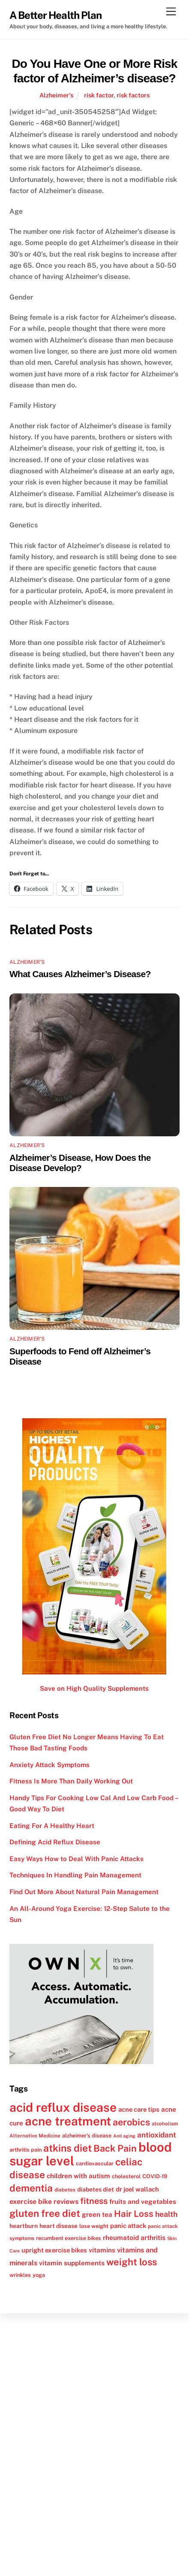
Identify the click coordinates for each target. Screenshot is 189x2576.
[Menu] (171, 11)
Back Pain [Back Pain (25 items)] (115, 2148)
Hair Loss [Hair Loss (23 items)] (133, 2213)
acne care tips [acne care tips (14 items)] (138, 2109)
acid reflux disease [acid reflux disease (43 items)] (63, 2107)
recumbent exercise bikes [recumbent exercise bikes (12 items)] (68, 2238)
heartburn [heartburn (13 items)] (23, 2225)
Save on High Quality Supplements (94, 1688)
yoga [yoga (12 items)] (39, 2275)
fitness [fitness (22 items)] (94, 2201)
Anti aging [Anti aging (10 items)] (124, 2135)
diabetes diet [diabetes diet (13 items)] (95, 2189)
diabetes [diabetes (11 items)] (64, 2190)
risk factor (99, 95)
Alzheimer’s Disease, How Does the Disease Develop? (80, 1163)
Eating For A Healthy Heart (51, 1825)
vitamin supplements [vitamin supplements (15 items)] (72, 2263)
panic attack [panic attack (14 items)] (128, 2225)
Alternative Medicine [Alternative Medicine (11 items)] (34, 2136)
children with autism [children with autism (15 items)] (78, 2175)
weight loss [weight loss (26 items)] (131, 2261)
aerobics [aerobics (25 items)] (131, 2122)
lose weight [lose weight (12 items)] (93, 2226)
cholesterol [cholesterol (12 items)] (126, 2176)
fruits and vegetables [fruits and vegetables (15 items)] (142, 2201)
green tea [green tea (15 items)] (97, 2214)
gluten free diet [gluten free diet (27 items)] (44, 2213)
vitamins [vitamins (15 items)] (102, 2250)
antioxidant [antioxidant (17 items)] (156, 2135)
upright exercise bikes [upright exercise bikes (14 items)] (54, 2250)
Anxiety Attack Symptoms (49, 1764)
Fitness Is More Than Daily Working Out (71, 1781)
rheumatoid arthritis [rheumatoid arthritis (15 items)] (134, 2237)
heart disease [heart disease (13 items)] (58, 2225)
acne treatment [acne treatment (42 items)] (68, 2121)
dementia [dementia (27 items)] (31, 2188)
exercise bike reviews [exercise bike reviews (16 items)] (43, 2202)
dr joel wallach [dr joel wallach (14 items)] (137, 2189)
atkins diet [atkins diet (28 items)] (67, 2148)
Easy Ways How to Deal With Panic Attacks (76, 1858)
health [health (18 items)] (166, 2214)
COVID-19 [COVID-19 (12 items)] (154, 2176)
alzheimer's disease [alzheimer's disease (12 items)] (86, 2135)
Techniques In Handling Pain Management (75, 1875)
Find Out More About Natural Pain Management (84, 1891)
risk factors (133, 95)
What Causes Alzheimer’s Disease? (79, 974)
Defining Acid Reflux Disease (54, 1842)
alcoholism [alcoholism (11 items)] (165, 2124)
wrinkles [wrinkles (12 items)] (20, 2275)
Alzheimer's (56, 95)
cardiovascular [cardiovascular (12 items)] (95, 2163)
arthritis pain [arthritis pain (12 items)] (25, 2149)
